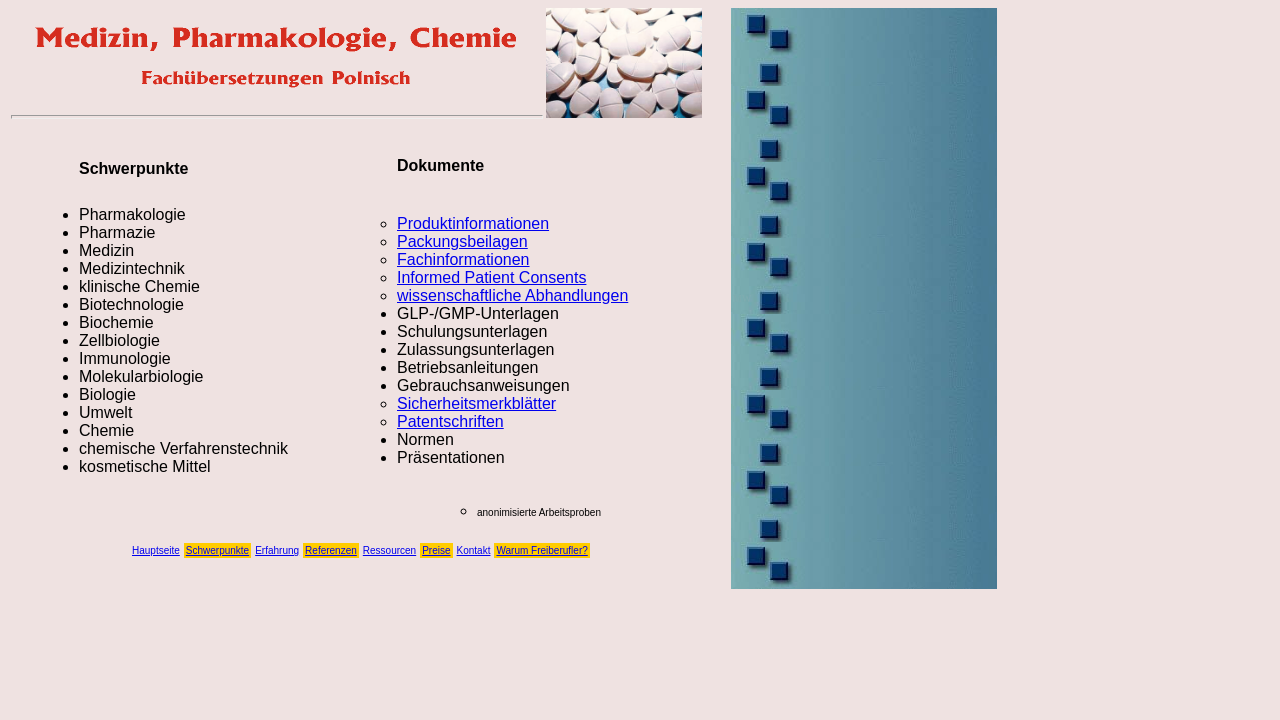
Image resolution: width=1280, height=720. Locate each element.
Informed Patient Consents (491, 277)
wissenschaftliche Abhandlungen (512, 295)
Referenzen (331, 550)
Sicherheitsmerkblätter (476, 403)
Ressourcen (389, 550)
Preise (436, 550)
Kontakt (474, 550)
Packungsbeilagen (462, 241)
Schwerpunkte (217, 550)
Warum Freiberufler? (541, 550)
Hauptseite (156, 550)
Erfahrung (277, 550)
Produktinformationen (473, 223)
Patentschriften (450, 421)
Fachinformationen (463, 259)
